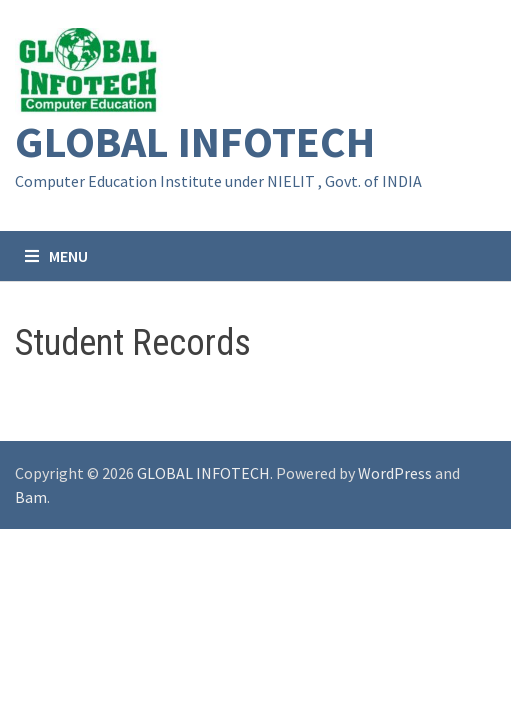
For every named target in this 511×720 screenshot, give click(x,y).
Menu (56, 256)
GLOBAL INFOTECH (195, 141)
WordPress (395, 473)
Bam (31, 497)
